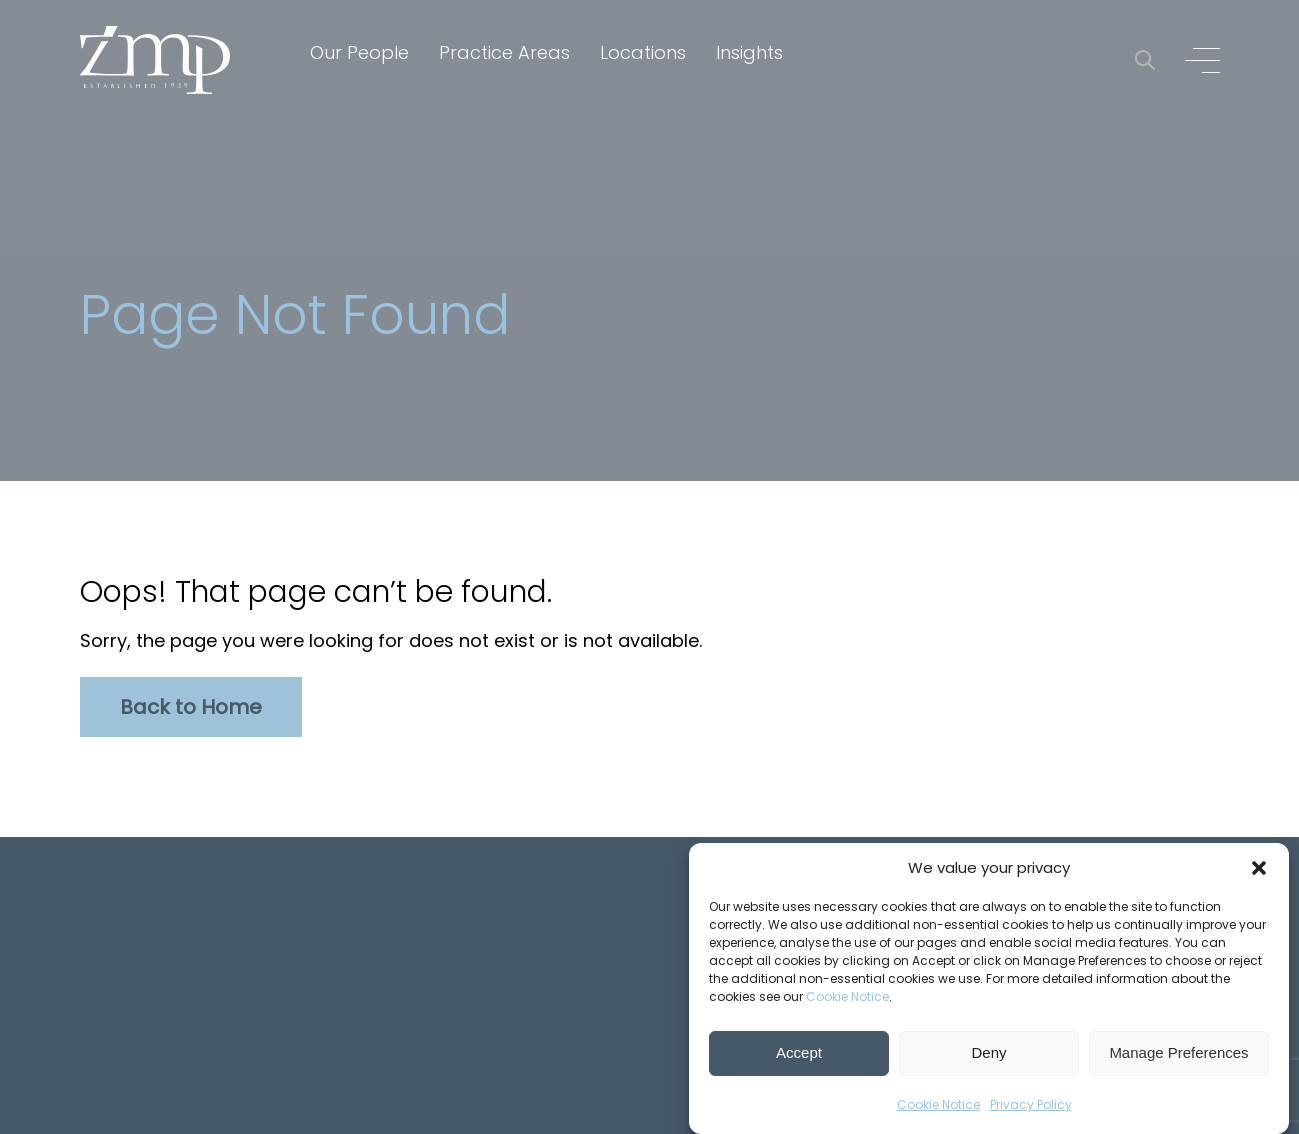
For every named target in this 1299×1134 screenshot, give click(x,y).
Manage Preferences (1178, 1053)
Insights (749, 52)
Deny (988, 1053)
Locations (643, 52)
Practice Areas (504, 52)
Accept (799, 1053)
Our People (359, 52)
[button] (1259, 868)
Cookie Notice (847, 996)
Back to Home (191, 707)
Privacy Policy (1031, 1104)
